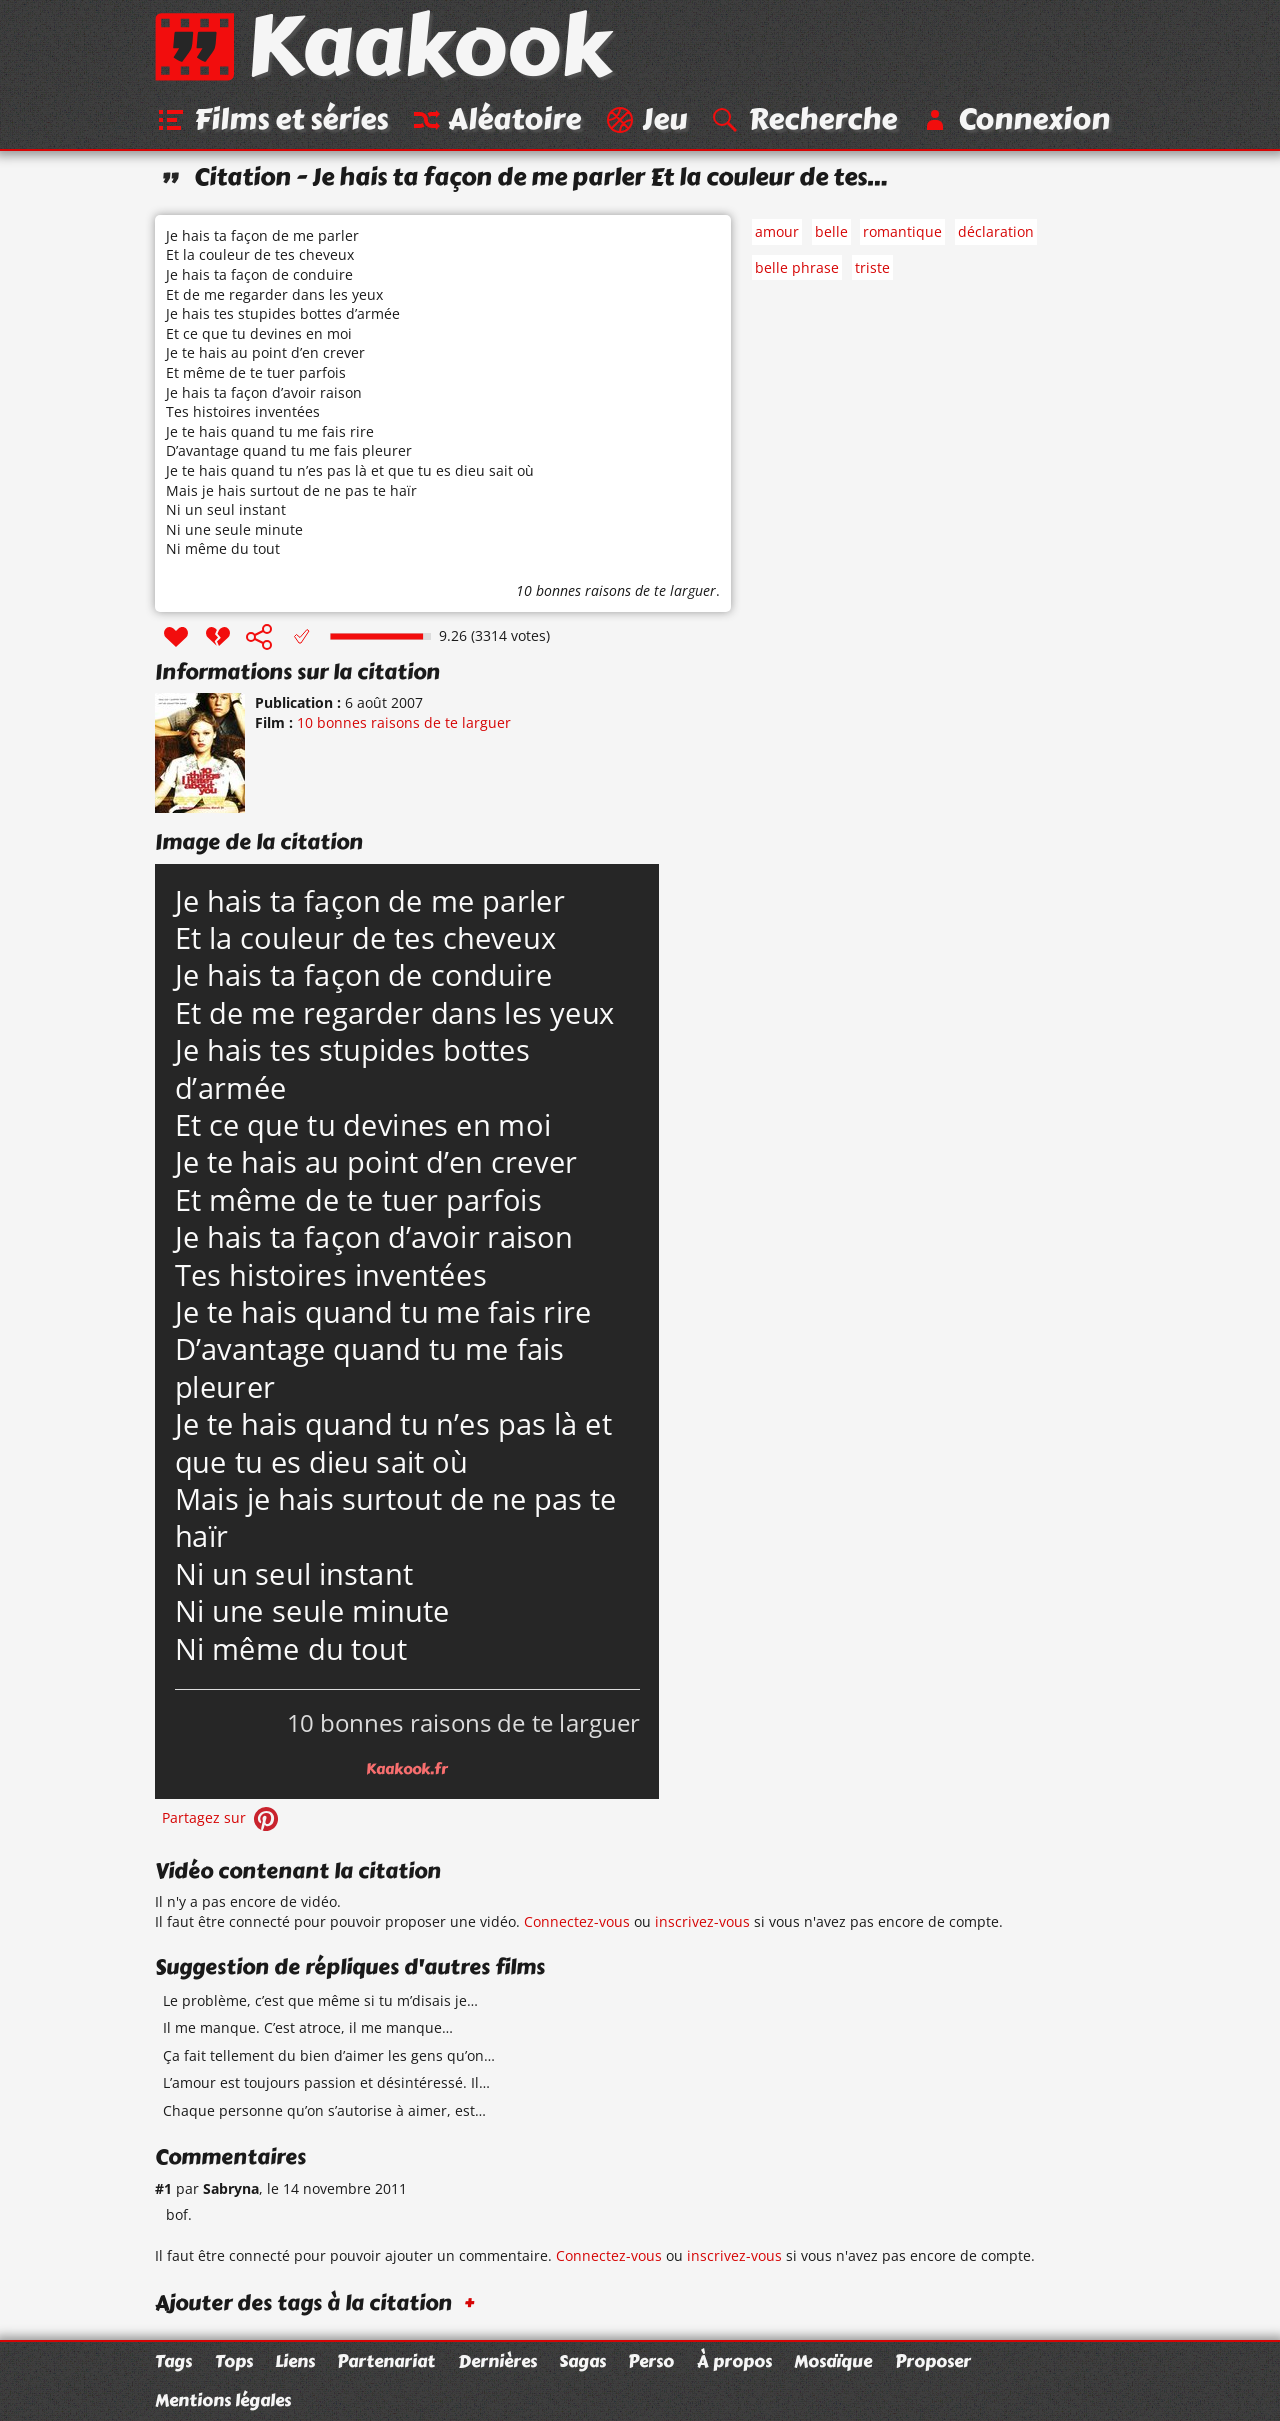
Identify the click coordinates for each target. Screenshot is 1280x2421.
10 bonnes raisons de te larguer (616, 590)
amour (777, 231)
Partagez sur (222, 1817)
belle (831, 231)
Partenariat (386, 2361)
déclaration (996, 231)
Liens (295, 2361)
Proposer (933, 2361)
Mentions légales (223, 2400)
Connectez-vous (577, 1921)
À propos (734, 2361)
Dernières (497, 2361)
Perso (651, 2361)
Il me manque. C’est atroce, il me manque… (308, 2027)
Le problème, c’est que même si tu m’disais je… (320, 2000)
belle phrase (797, 267)
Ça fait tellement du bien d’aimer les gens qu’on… (329, 2055)
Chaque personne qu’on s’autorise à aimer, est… (324, 2110)
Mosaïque (833, 2361)
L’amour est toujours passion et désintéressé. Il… (326, 2082)
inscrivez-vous (702, 1921)
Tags (173, 2361)
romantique (902, 231)
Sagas (582, 2361)
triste (872, 267)
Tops (234, 2361)
